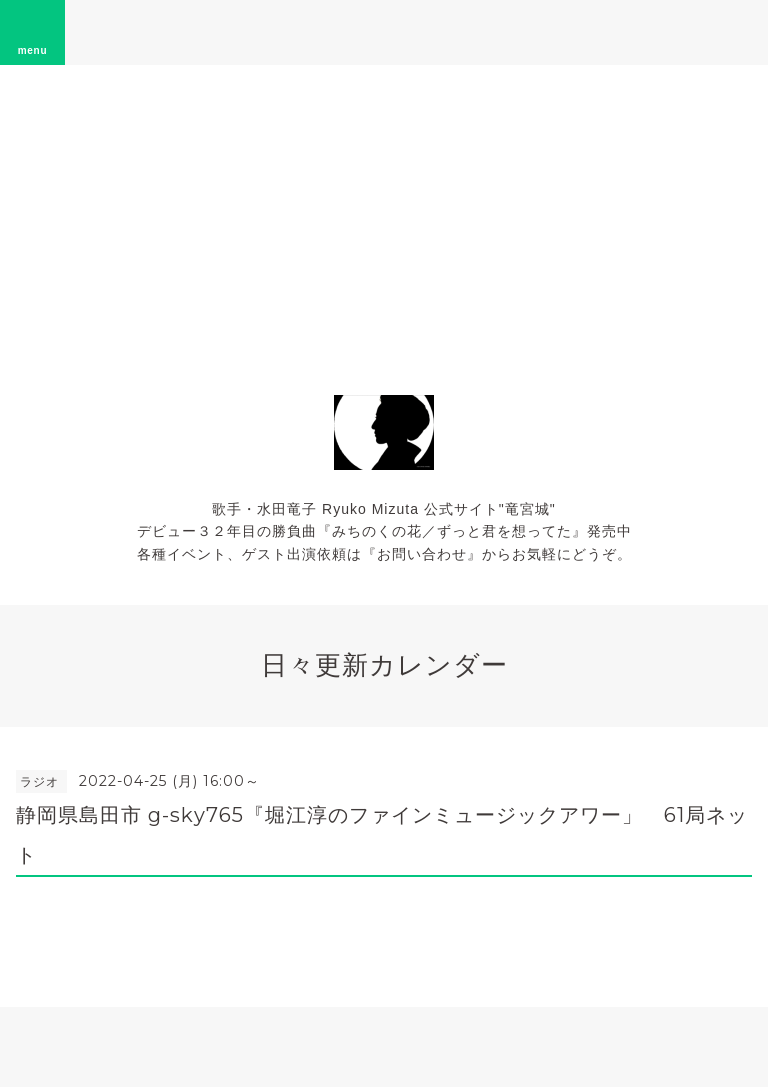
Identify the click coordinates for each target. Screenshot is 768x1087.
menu (33, 32)
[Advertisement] (384, 215)
